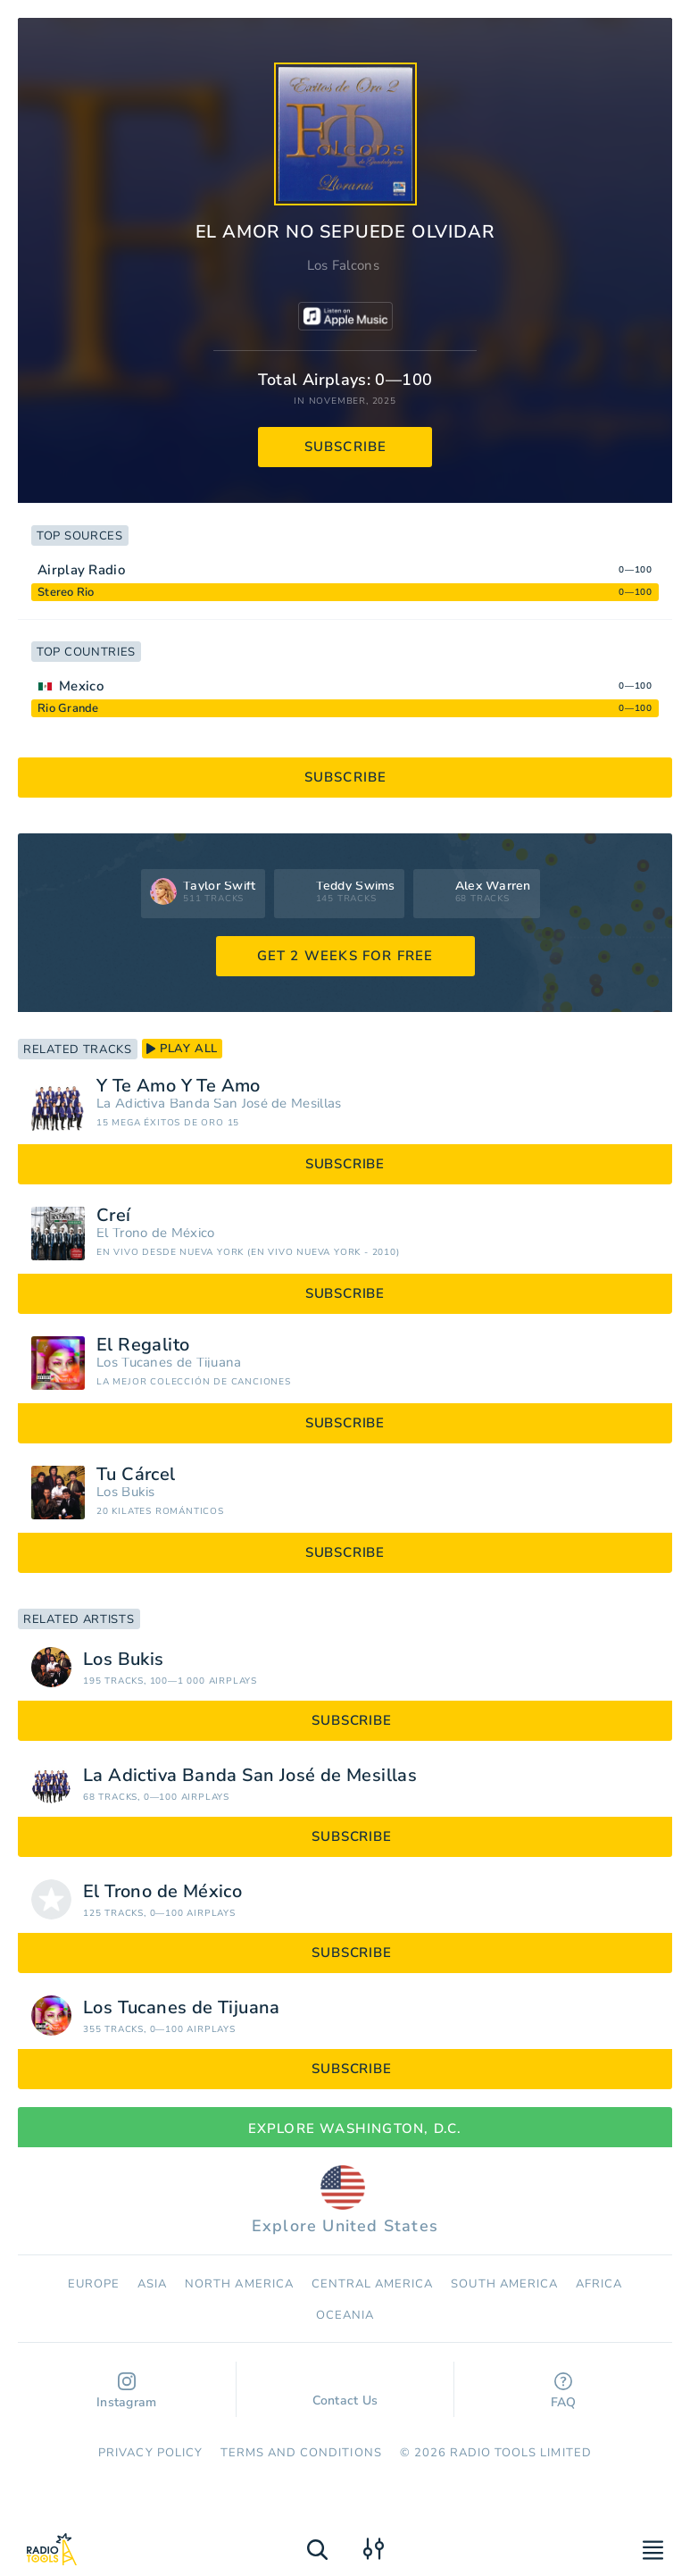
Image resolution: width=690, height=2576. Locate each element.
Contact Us (345, 2392)
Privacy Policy (150, 2453)
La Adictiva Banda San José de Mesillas (218, 1103)
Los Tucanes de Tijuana (169, 1362)
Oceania (345, 2315)
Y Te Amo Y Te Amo (178, 1086)
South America (504, 2284)
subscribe (345, 447)
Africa (599, 2284)
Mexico (81, 686)
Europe (94, 2284)
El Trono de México (155, 1233)
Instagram (126, 2391)
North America (239, 2284)
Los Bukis (125, 1492)
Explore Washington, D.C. (345, 2128)
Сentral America (373, 2284)
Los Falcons (343, 265)
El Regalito (142, 1345)
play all (182, 1049)
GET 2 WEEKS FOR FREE (345, 956)
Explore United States (345, 2201)
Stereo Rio (66, 592)
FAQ (564, 2391)
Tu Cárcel (136, 1475)
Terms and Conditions (301, 2453)
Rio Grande (68, 708)
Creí (113, 1216)
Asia (152, 2284)
